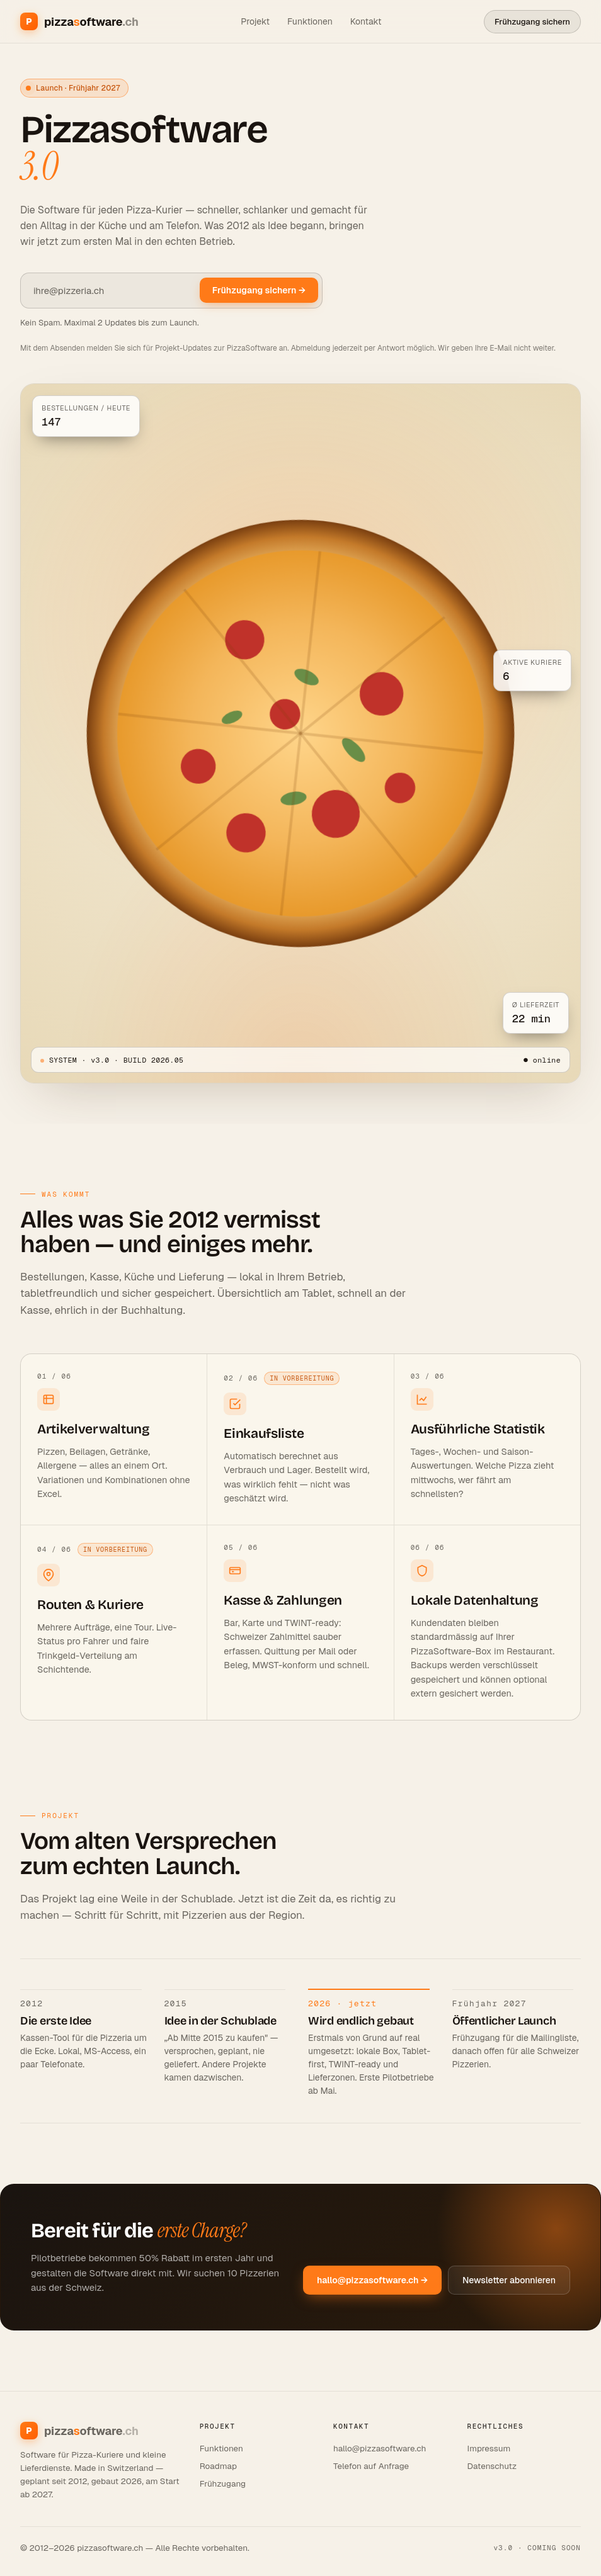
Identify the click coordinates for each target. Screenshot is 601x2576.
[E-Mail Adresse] (110, 290)
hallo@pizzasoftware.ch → (372, 2280)
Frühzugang (223, 2483)
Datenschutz (492, 2465)
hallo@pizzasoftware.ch (379, 2448)
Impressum (489, 2448)
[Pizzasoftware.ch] (79, 21)
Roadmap (218, 2465)
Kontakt (366, 21)
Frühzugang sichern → (259, 290)
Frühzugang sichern (532, 21)
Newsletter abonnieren (509, 2280)
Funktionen (310, 21)
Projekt (255, 21)
